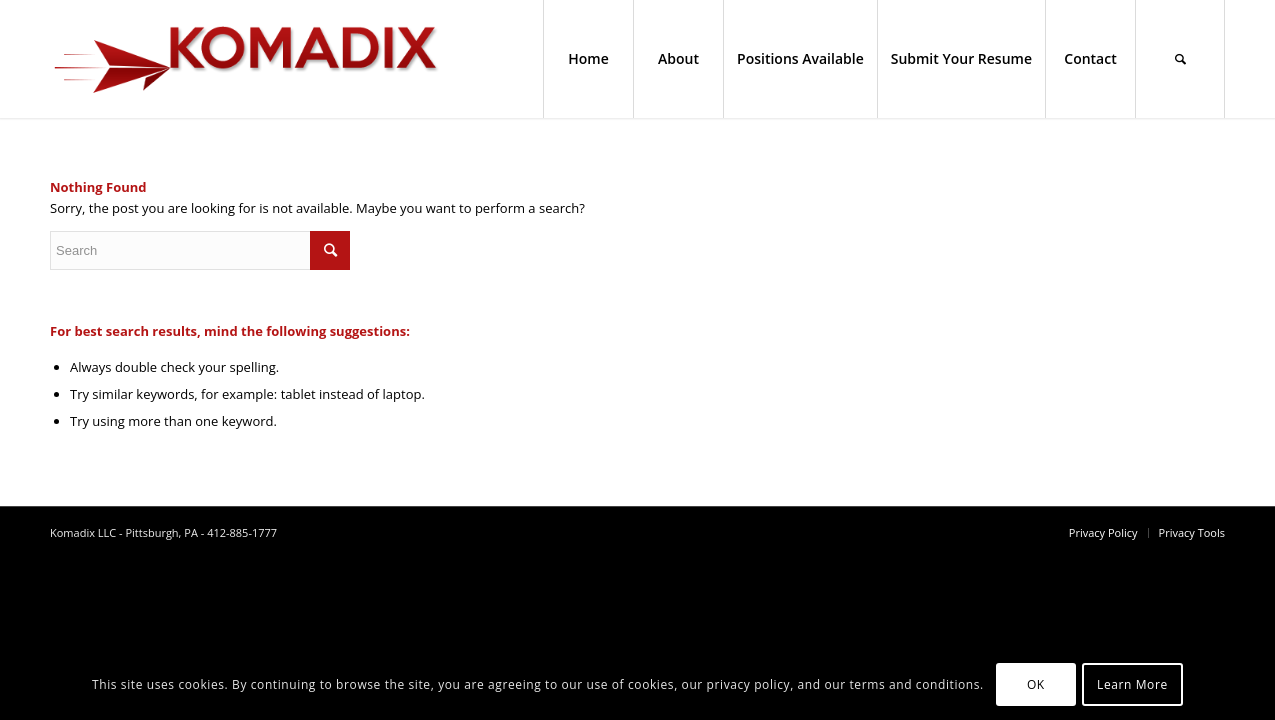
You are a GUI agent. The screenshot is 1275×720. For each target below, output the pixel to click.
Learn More (1132, 684)
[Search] (1180, 59)
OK (1036, 684)
